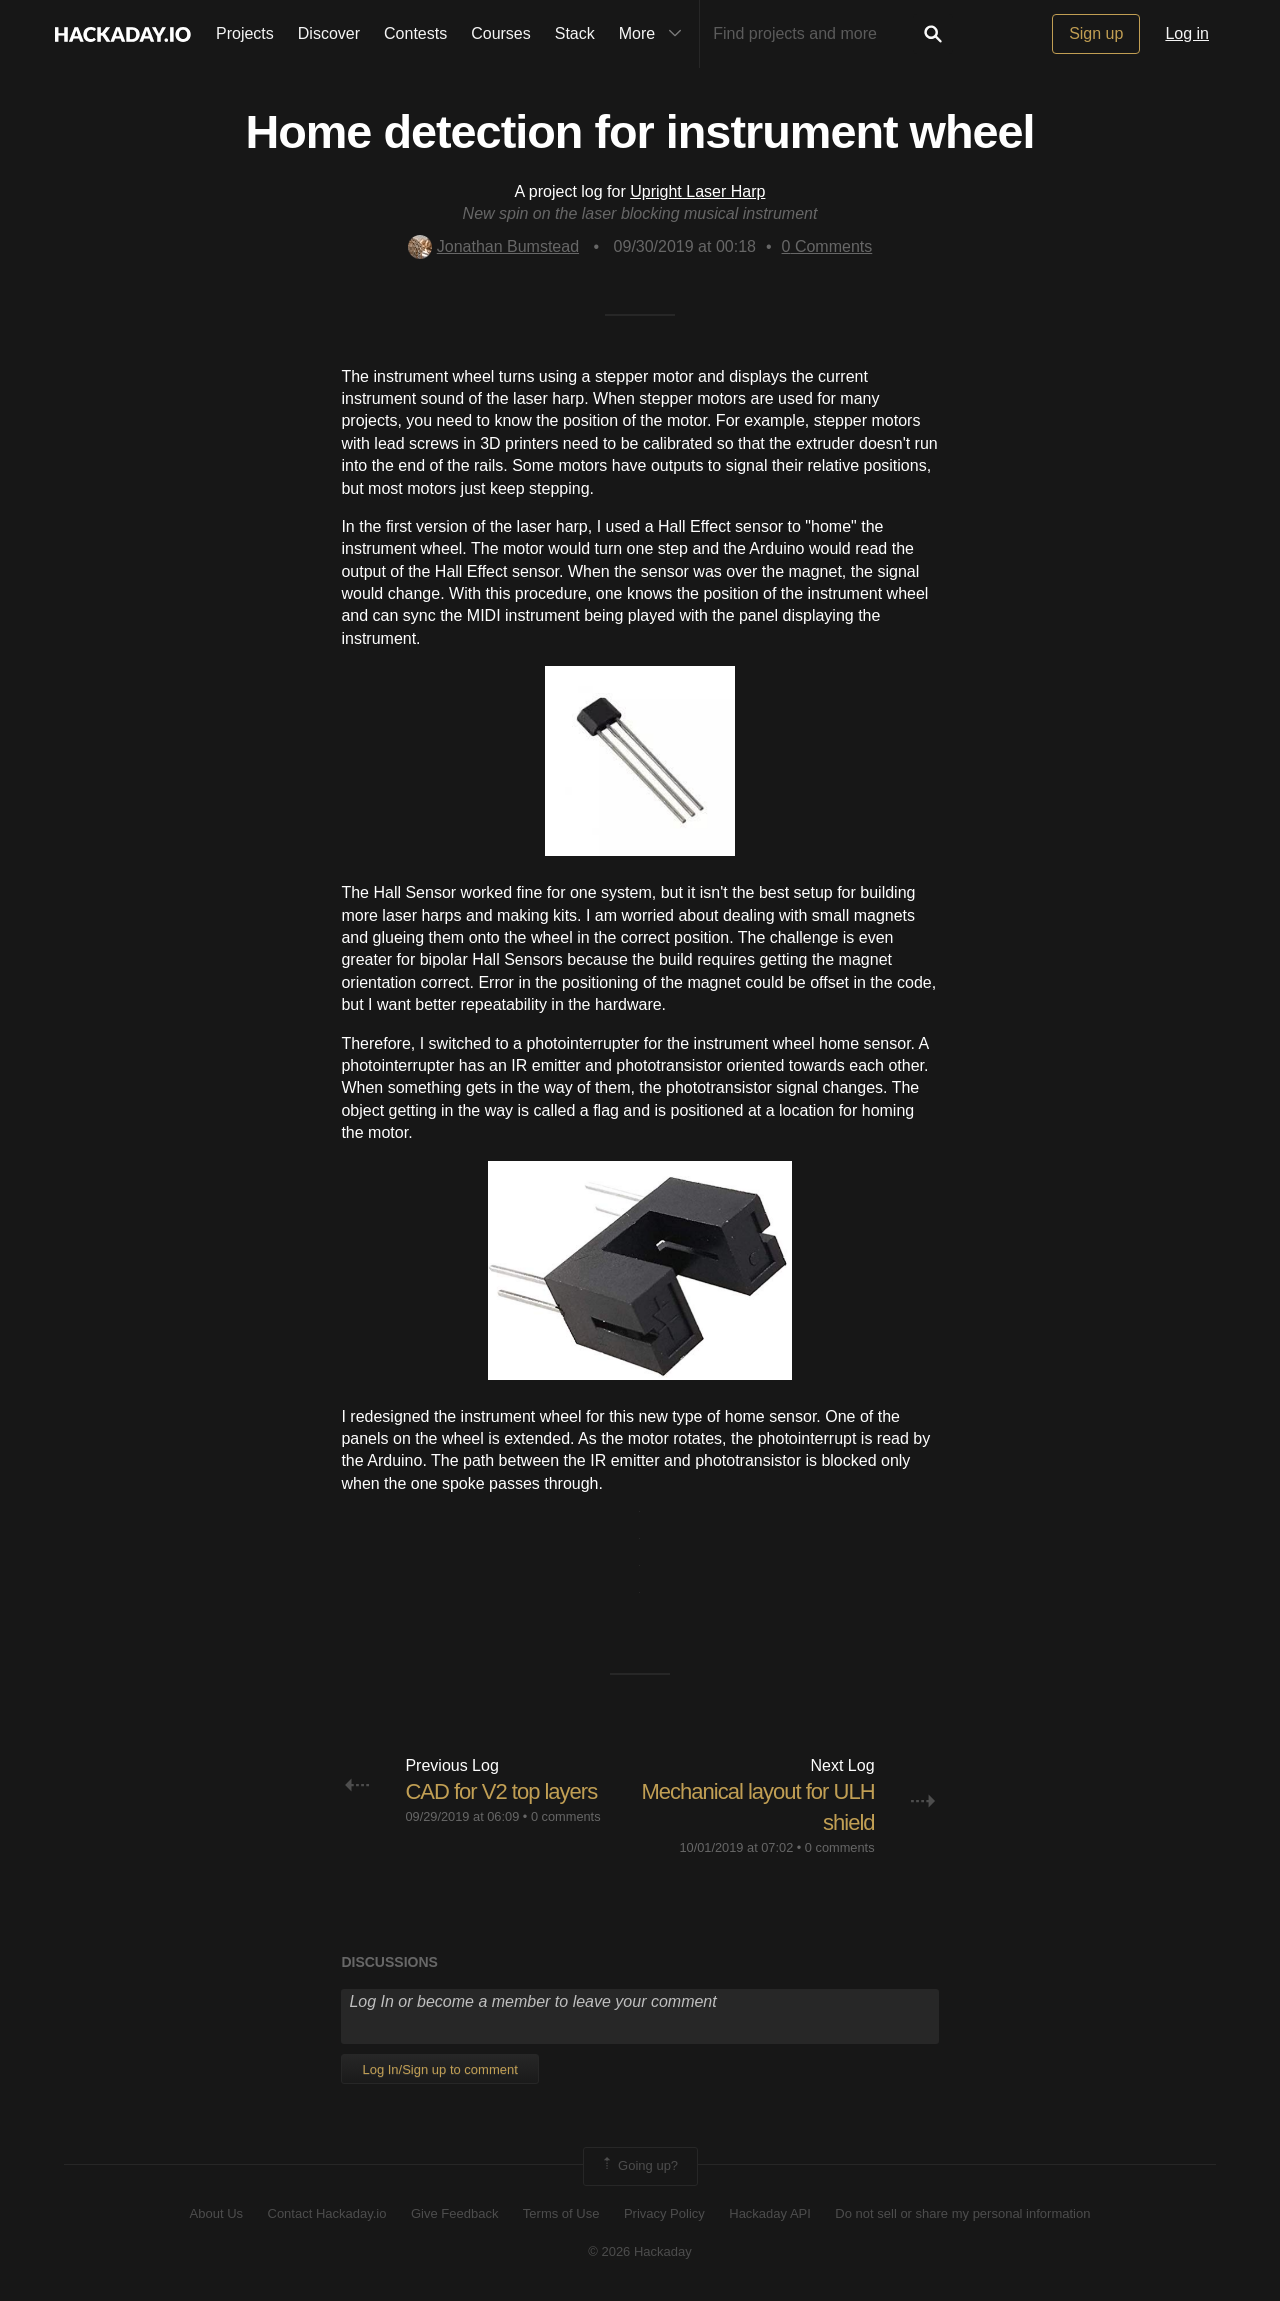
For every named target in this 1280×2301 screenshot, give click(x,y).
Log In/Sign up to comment (439, 2069)
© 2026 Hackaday (640, 2251)
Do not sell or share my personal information (962, 2213)
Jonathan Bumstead (493, 246)
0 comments (566, 1816)
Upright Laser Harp (697, 191)
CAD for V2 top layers (501, 1791)
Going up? (639, 2166)
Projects (245, 33)
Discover (329, 33)
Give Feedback (454, 2213)
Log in (1187, 33)
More (655, 34)
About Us (216, 2213)
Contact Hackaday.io (327, 2213)
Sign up (1096, 33)
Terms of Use (561, 2213)
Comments (827, 246)
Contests (415, 33)
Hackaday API (770, 2213)
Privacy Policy (664, 2213)
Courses (501, 33)
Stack (575, 33)
